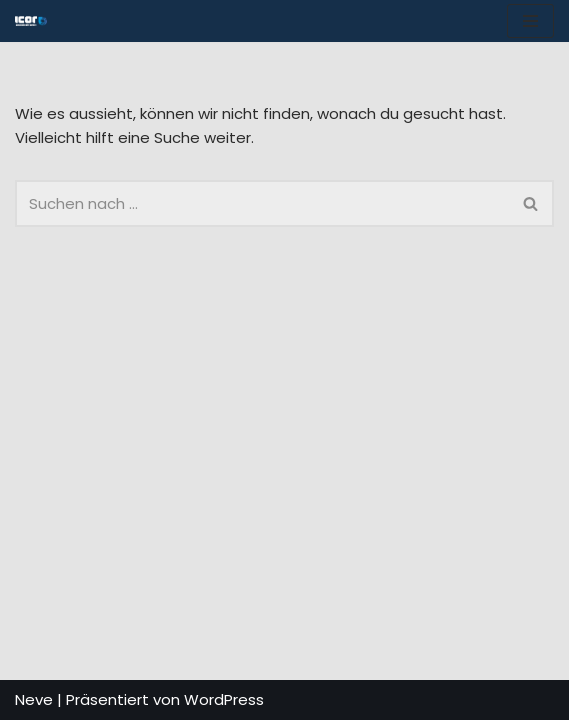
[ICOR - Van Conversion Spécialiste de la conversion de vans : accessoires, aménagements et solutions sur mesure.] (31, 21)
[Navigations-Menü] (530, 21)
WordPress (224, 699)
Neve (34, 699)
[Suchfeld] (262, 203)
